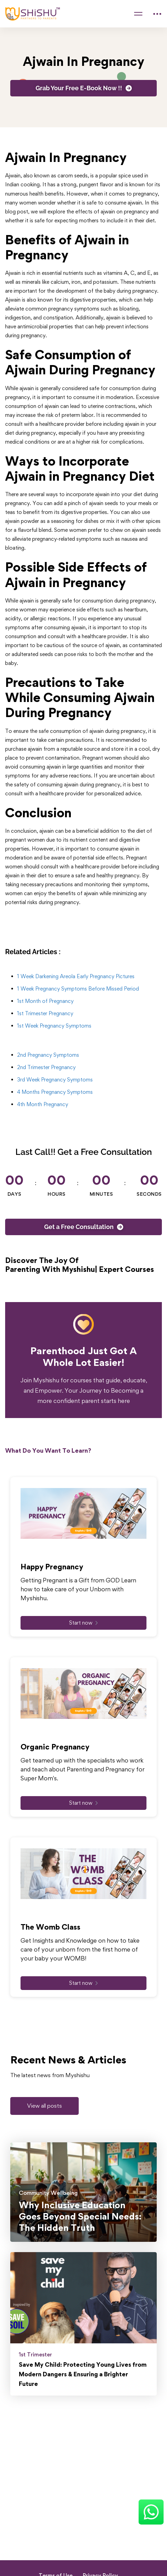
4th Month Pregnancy (42, 1104)
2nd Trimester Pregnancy (46, 1067)
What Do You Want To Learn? (48, 1450)
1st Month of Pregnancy (45, 1001)
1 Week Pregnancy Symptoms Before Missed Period (78, 988)
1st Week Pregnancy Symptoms (54, 1025)
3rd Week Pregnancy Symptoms (55, 1079)
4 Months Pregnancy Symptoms (55, 1092)
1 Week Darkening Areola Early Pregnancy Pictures (75, 976)
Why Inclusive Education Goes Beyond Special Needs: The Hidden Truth (80, 2216)
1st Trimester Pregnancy (45, 1013)
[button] (44, 2106)
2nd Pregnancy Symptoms (48, 1055)
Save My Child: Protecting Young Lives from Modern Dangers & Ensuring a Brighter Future (83, 2374)
